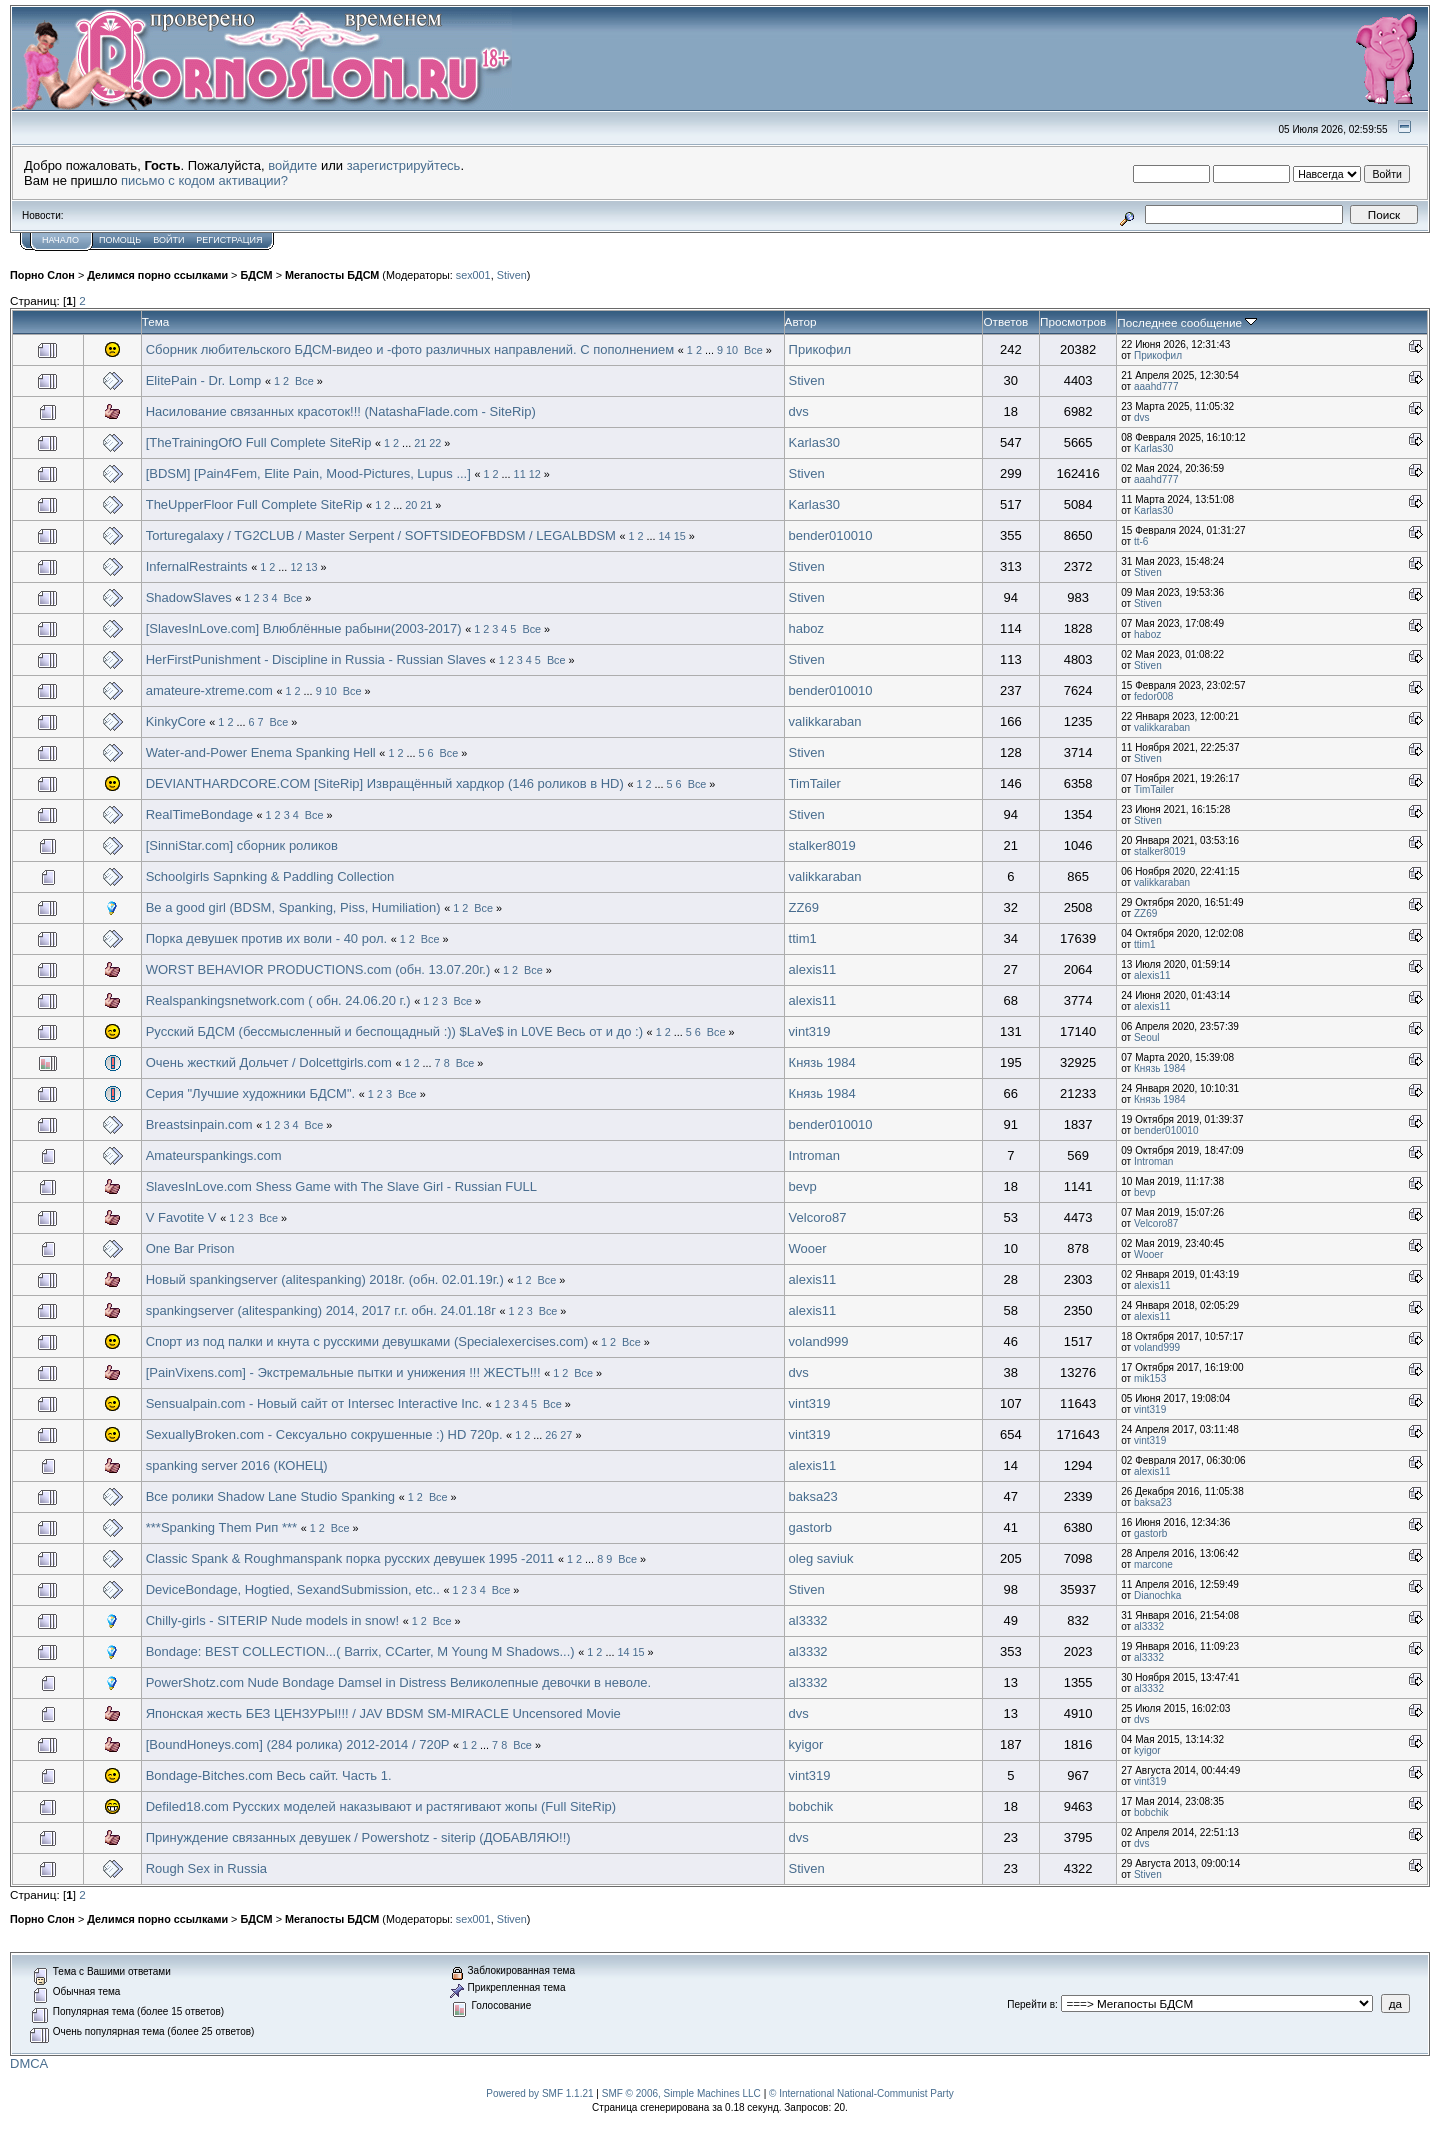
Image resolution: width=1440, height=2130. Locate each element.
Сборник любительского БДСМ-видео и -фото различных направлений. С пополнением (410, 349)
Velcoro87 (818, 1217)
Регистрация (229, 240)
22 (435, 443)
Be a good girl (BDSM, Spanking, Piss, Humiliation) (293, 907)
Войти (168, 240)
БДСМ (256, 275)
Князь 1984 (822, 1062)
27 (566, 1435)
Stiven (512, 275)
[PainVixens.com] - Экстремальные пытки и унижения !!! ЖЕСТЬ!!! (343, 1372)
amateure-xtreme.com (209, 690)
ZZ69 (804, 907)
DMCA (29, 2063)
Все (753, 350)
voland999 (819, 1341)
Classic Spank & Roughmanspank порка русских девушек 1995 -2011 (350, 1558)
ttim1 (803, 938)
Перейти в (1031, 2004)
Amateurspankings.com (214, 1155)
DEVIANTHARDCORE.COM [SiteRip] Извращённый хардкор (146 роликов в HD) (385, 783)
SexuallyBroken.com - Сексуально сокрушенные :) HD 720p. (326, 1434)
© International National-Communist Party (861, 2093)
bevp (803, 1186)
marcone (1153, 1564)
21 (420, 443)
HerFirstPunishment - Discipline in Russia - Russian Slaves (316, 659)
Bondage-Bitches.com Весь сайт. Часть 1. (269, 1775)
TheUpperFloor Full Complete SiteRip (254, 504)
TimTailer (815, 783)
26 (551, 1435)
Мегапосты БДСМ (332, 275)
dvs (799, 411)
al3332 (808, 1620)
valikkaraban (825, 721)
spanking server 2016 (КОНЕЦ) (237, 1465)
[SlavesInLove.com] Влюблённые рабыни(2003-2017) (304, 628)
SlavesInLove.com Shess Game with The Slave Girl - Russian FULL (341, 1186)
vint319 (810, 1031)
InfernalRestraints (197, 566)
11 (520, 474)
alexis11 (813, 969)
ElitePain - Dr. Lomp (204, 380)
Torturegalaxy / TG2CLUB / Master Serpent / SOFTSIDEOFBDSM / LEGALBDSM (381, 535)
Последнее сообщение (1187, 322)
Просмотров (1073, 321)
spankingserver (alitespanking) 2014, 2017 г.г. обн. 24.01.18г (321, 1310)
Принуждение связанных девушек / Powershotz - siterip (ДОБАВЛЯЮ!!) (358, 1837)
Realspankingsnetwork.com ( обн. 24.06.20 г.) (278, 1000)
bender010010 (831, 535)
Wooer (808, 1248)
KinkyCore (176, 721)
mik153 (1150, 1378)
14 (665, 536)
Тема (156, 321)
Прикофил (820, 349)
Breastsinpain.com (199, 1124)
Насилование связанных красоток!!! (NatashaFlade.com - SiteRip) (341, 411)
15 (680, 536)
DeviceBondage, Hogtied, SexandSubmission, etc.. (293, 1589)
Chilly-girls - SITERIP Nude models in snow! (272, 1620)
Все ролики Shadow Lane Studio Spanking (270, 1496)
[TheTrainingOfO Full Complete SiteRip (259, 442)
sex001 (473, 275)
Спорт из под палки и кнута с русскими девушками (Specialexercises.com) (367, 1341)
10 (732, 350)
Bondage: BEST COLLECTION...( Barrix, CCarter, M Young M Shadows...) (360, 1651)
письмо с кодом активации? (204, 180)
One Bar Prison (190, 1248)
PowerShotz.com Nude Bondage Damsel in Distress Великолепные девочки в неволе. (398, 1682)
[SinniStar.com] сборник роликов (242, 845)
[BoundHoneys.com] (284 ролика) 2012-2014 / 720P (298, 1744)
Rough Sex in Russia (206, 1868)
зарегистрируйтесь (404, 165)
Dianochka (1157, 1595)
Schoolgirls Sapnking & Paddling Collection (270, 876)
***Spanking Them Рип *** (221, 1527)
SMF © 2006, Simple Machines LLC (681, 2093)
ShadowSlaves (189, 597)
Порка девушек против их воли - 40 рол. (266, 938)
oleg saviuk (821, 1558)
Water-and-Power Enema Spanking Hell (261, 752)
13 (311, 567)
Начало (60, 240)
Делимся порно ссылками (157, 275)
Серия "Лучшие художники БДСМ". (250, 1093)
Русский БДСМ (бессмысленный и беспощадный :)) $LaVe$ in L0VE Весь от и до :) (394, 1031)
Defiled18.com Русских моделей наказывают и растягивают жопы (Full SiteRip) (381, 1806)
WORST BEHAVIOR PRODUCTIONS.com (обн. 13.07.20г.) (318, 969)
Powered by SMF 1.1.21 (539, 2093)
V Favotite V (181, 1217)
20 (411, 505)
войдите (292, 165)
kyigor (806, 1744)
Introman (814, 1155)
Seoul (1147, 1037)
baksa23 (813, 1496)
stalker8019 (822, 845)
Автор (801, 321)
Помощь (120, 240)
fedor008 (1153, 696)
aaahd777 (1156, 386)
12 (535, 474)
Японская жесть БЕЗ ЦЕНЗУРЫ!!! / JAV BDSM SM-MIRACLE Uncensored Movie (383, 1713)
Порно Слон (42, 275)
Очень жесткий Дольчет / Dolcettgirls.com (269, 1062)
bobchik (811, 1806)
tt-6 (1141, 541)
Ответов (1005, 321)
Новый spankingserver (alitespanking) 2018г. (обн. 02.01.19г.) (325, 1279)
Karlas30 (814, 442)
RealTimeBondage (199, 814)
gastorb (810, 1527)
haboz (806, 628)
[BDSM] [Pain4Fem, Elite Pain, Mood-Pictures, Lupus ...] (310, 473)
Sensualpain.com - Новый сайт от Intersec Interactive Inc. (314, 1403)
